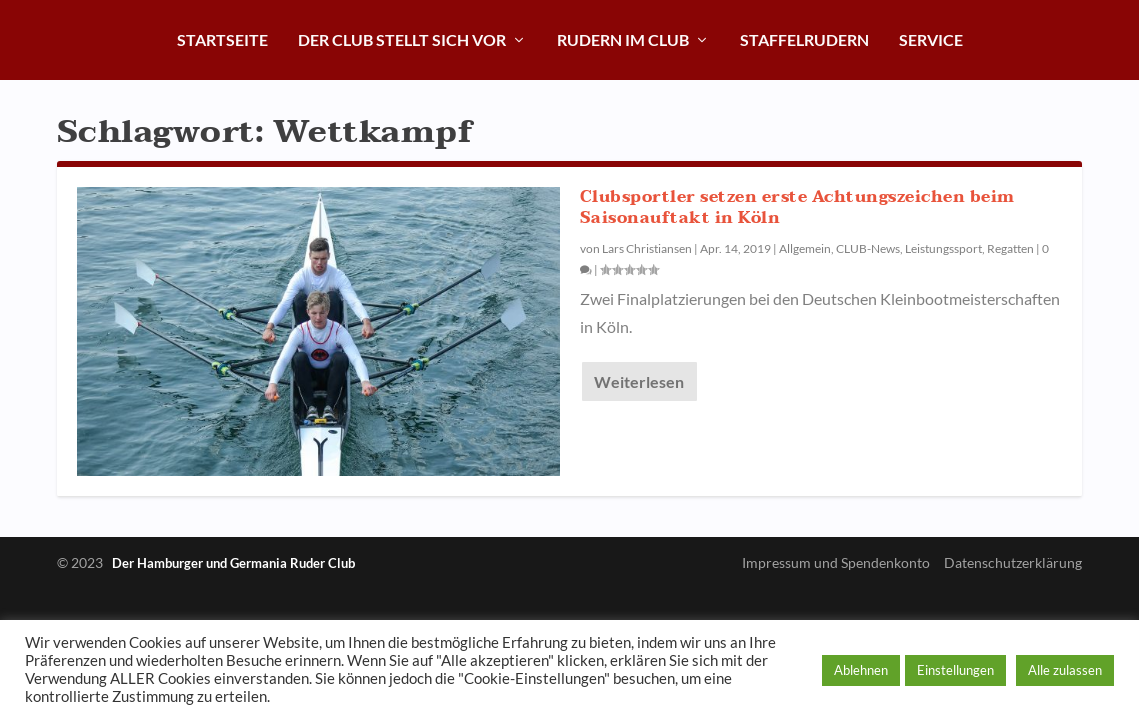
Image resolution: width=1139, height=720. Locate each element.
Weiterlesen (639, 381)
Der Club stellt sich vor (402, 39)
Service (931, 39)
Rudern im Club (623, 39)
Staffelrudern (804, 39)
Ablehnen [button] (861, 670)
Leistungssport (943, 248)
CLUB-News (868, 248)
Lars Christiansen (647, 248)
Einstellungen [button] (955, 670)
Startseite (222, 39)
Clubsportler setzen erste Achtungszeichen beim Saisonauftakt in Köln (797, 207)
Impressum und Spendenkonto (836, 562)
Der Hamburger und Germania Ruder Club (233, 563)
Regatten (1010, 248)
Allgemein (805, 248)
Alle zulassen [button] (1065, 670)
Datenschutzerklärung (1013, 562)
